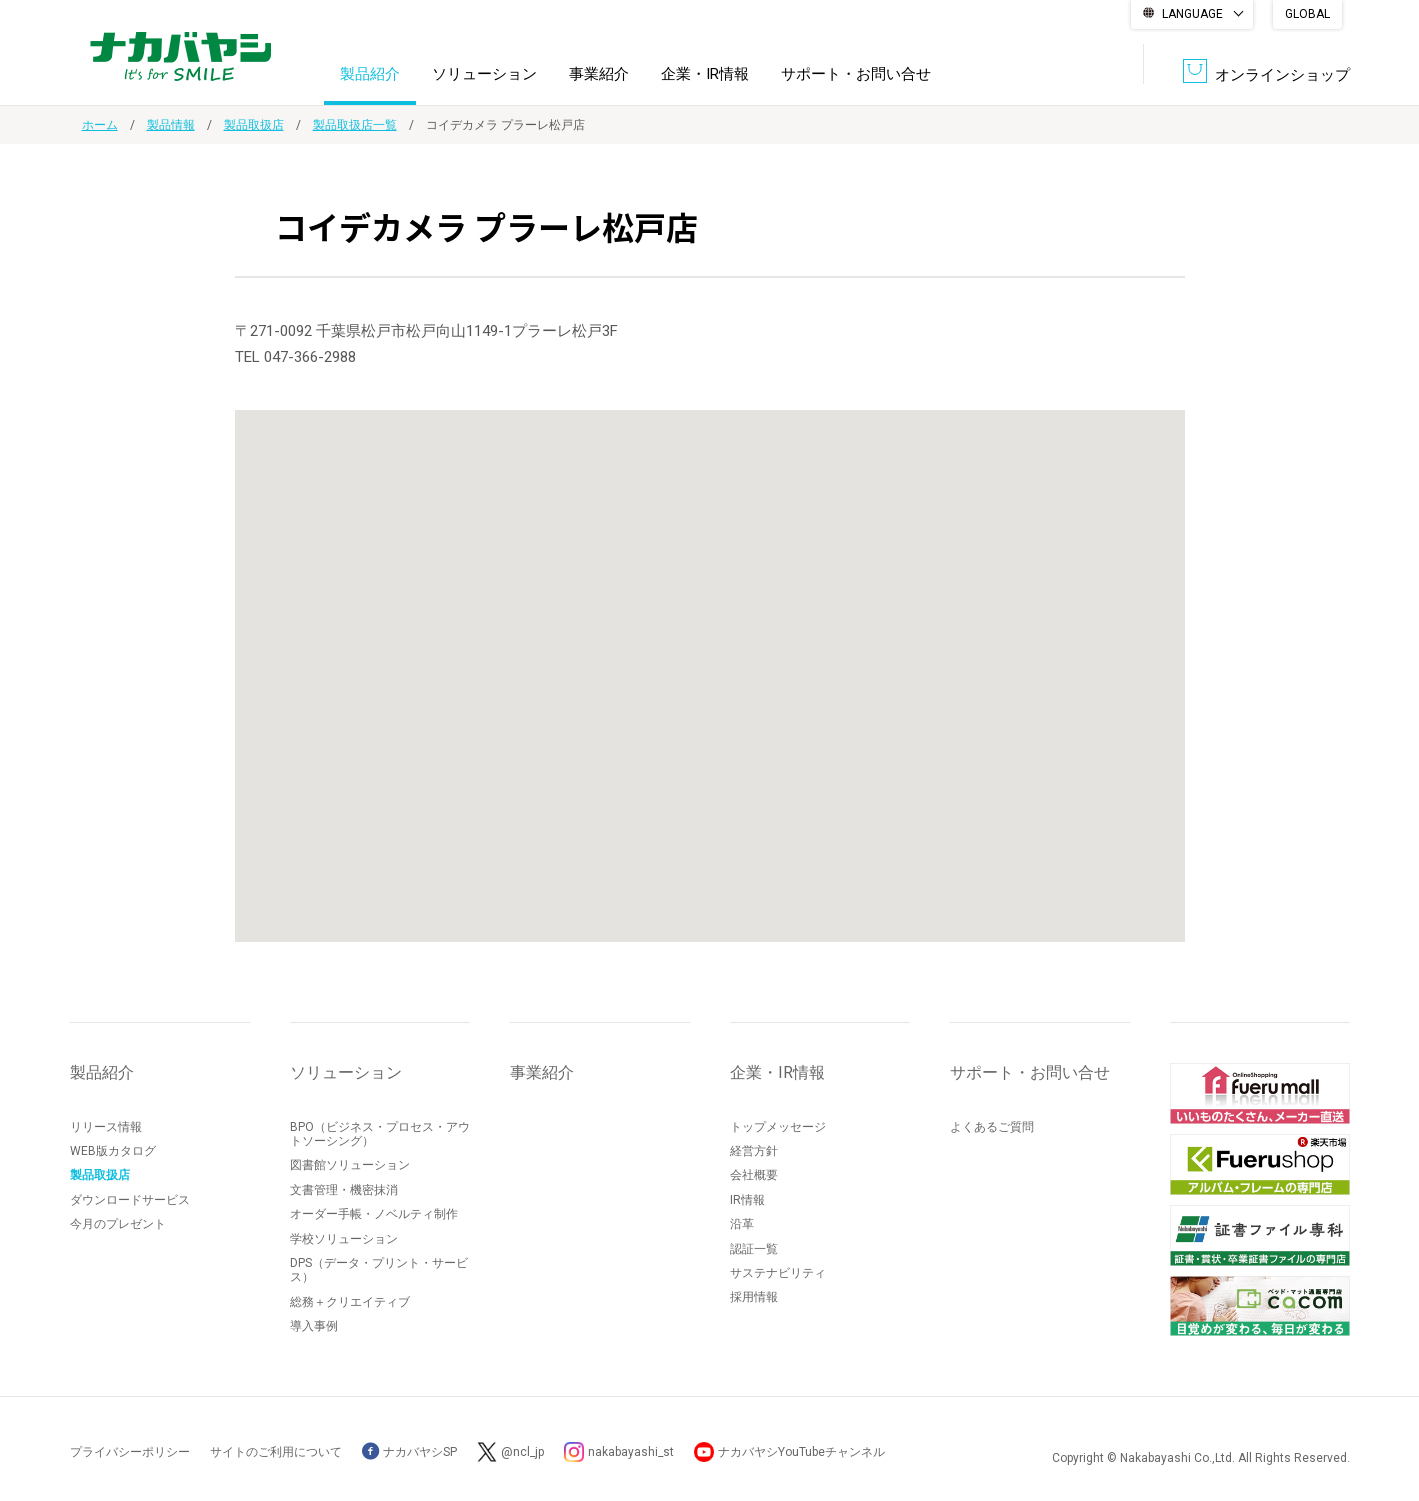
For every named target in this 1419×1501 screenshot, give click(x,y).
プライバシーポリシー (130, 1452)
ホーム (100, 125)
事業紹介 (599, 74)
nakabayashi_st (631, 1452)
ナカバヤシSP (409, 1452)
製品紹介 (370, 74)
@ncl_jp (522, 1452)
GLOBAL (1307, 14)
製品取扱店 (254, 125)
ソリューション (484, 74)
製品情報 (171, 125)
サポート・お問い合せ (856, 74)
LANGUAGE (1192, 14)
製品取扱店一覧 (355, 125)
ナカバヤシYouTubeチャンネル (801, 1452)
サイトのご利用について (276, 1452)
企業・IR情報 (705, 74)
